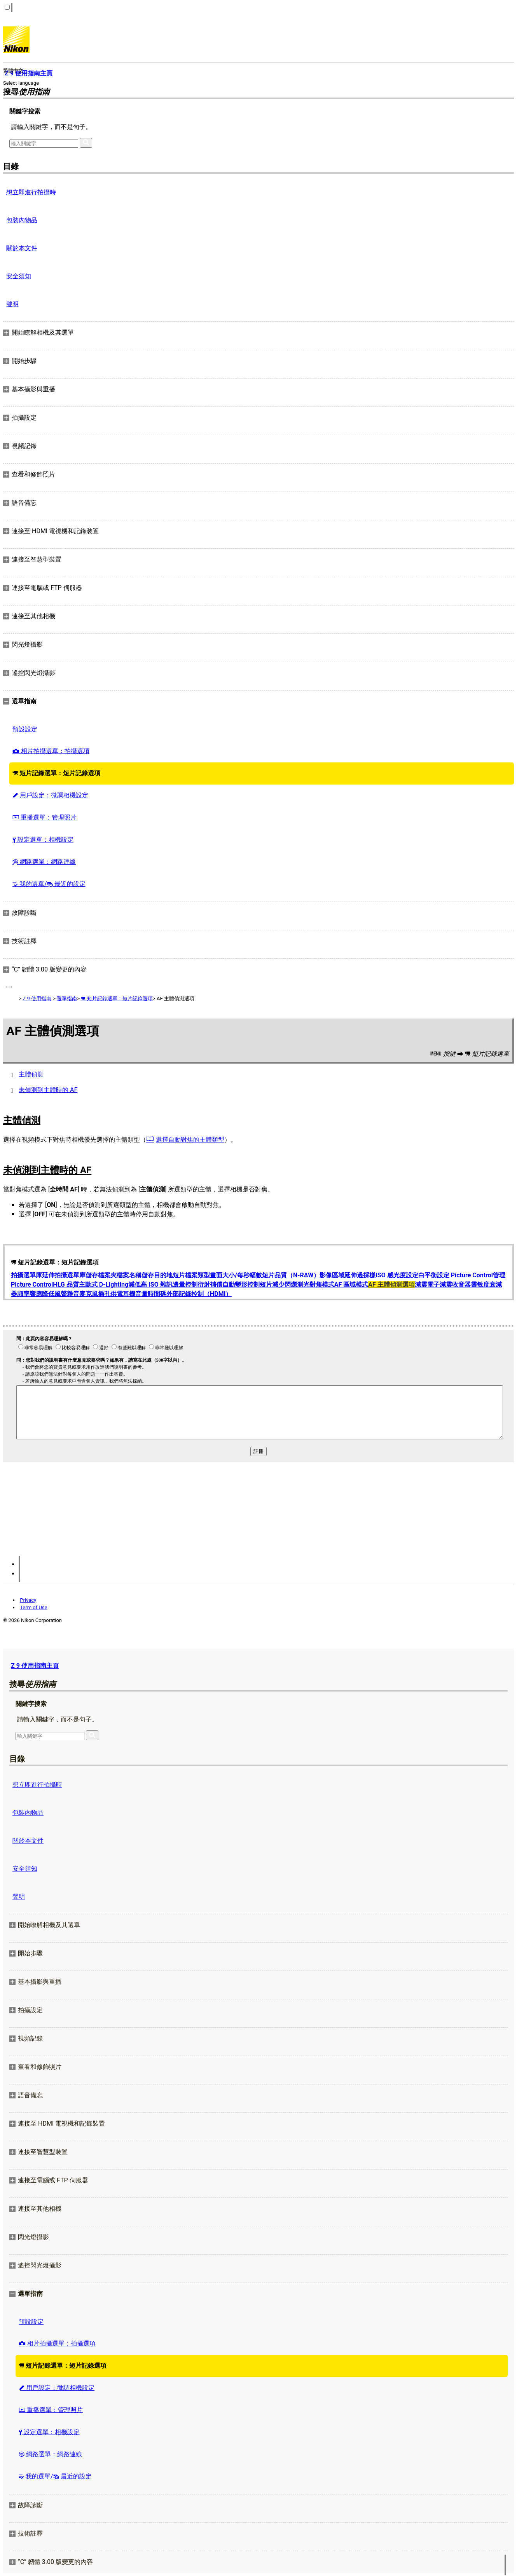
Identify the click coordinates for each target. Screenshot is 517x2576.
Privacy (28, 1600)
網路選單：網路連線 (44, 861)
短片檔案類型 (191, 1275)
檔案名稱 (129, 1275)
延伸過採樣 (360, 1275)
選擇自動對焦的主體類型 (190, 1139)
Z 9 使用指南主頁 (35, 1665)
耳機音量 (135, 1294)
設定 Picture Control (465, 1275)
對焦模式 (321, 1284)
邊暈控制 (185, 1284)
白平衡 (427, 1275)
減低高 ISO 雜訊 (150, 1284)
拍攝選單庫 (26, 1275)
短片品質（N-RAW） (291, 1275)
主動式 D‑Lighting (103, 1284)
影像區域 (332, 1275)
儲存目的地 (157, 1275)
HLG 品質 (66, 1284)
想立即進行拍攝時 (31, 192)
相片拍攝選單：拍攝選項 (50, 751)
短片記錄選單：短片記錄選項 (56, 773)
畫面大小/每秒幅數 (236, 1275)
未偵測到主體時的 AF (48, 1090)
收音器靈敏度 (470, 1284)
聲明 (12, 304)
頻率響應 (29, 1294)
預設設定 (24, 729)
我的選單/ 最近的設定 (49, 884)
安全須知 (18, 276)
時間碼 (157, 1294)
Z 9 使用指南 (37, 998)
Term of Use (33, 1607)
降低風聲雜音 (60, 1294)
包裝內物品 (21, 220)
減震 (421, 1284)
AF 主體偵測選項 (391, 1284)
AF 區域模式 (351, 1284)
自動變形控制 (241, 1284)
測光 (303, 1284)
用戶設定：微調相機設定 (50, 795)
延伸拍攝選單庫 (64, 1275)
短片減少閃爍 (278, 1284)
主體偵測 (31, 1074)
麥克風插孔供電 (101, 1294)
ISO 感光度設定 (397, 1275)
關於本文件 (21, 248)
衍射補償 (209, 1284)
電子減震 (439, 1284)
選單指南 (67, 998)
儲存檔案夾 (101, 1275)
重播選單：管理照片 (44, 817)
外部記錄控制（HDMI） (199, 1294)
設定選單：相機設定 (42, 839)
